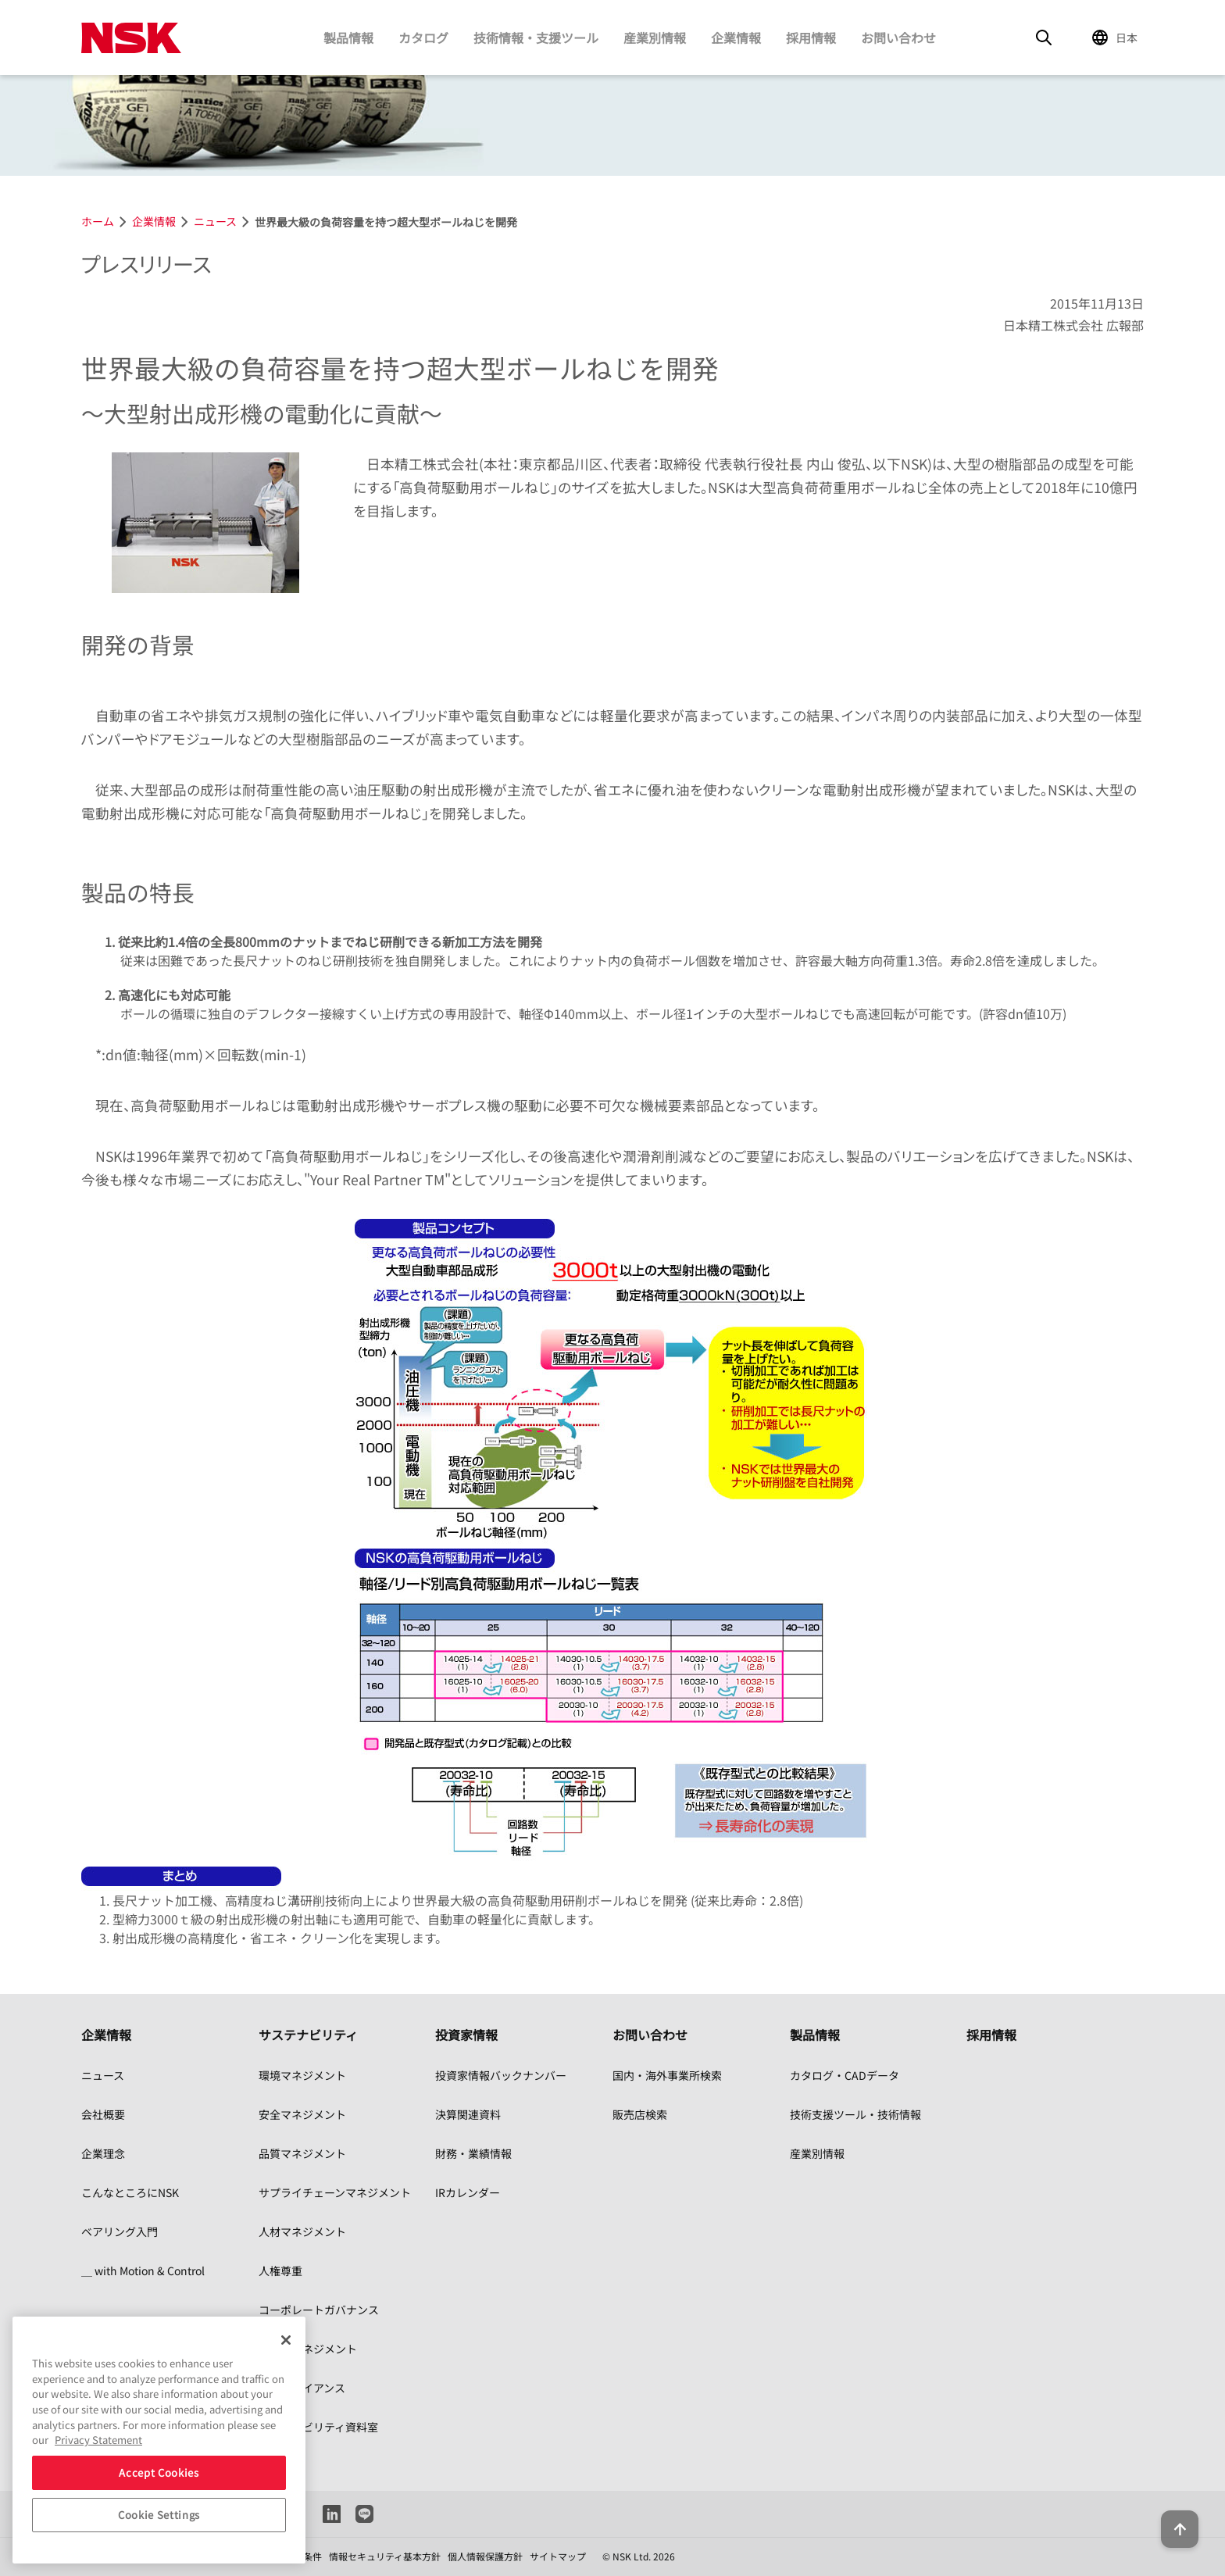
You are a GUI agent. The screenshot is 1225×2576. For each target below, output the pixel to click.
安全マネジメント (302, 2114)
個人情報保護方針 (485, 2556)
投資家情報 (466, 2034)
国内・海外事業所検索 (667, 2075)
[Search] (1043, 37)
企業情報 (736, 37)
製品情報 (348, 37)
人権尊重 (280, 2270)
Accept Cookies (158, 2472)
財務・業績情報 (473, 2153)
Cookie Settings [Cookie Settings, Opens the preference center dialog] (159, 2514)
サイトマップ (558, 2556)
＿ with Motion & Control (143, 2270)
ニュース (102, 2075)
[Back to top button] (1175, 2519)
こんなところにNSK (130, 2192)
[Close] (286, 2340)
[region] (158, 2440)
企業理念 (103, 2153)
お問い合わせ (898, 37)
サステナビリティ (308, 2034)
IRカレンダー (467, 2192)
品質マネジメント (302, 2153)
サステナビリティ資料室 (318, 2427)
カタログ (423, 37)
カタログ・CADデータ (844, 2075)
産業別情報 (654, 37)
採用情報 (811, 37)
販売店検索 (639, 2114)
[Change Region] (1117, 37)
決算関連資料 (468, 2114)
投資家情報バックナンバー (500, 2075)
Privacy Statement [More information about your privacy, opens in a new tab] (98, 2439)
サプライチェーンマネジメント (335, 2192)
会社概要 (103, 2114)
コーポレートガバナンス (319, 2309)
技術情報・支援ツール (535, 37)
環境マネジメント (302, 2075)
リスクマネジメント (308, 2348)
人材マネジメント (302, 2231)
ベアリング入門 (119, 2231)
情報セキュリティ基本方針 (385, 2556)
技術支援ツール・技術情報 (855, 2114)
